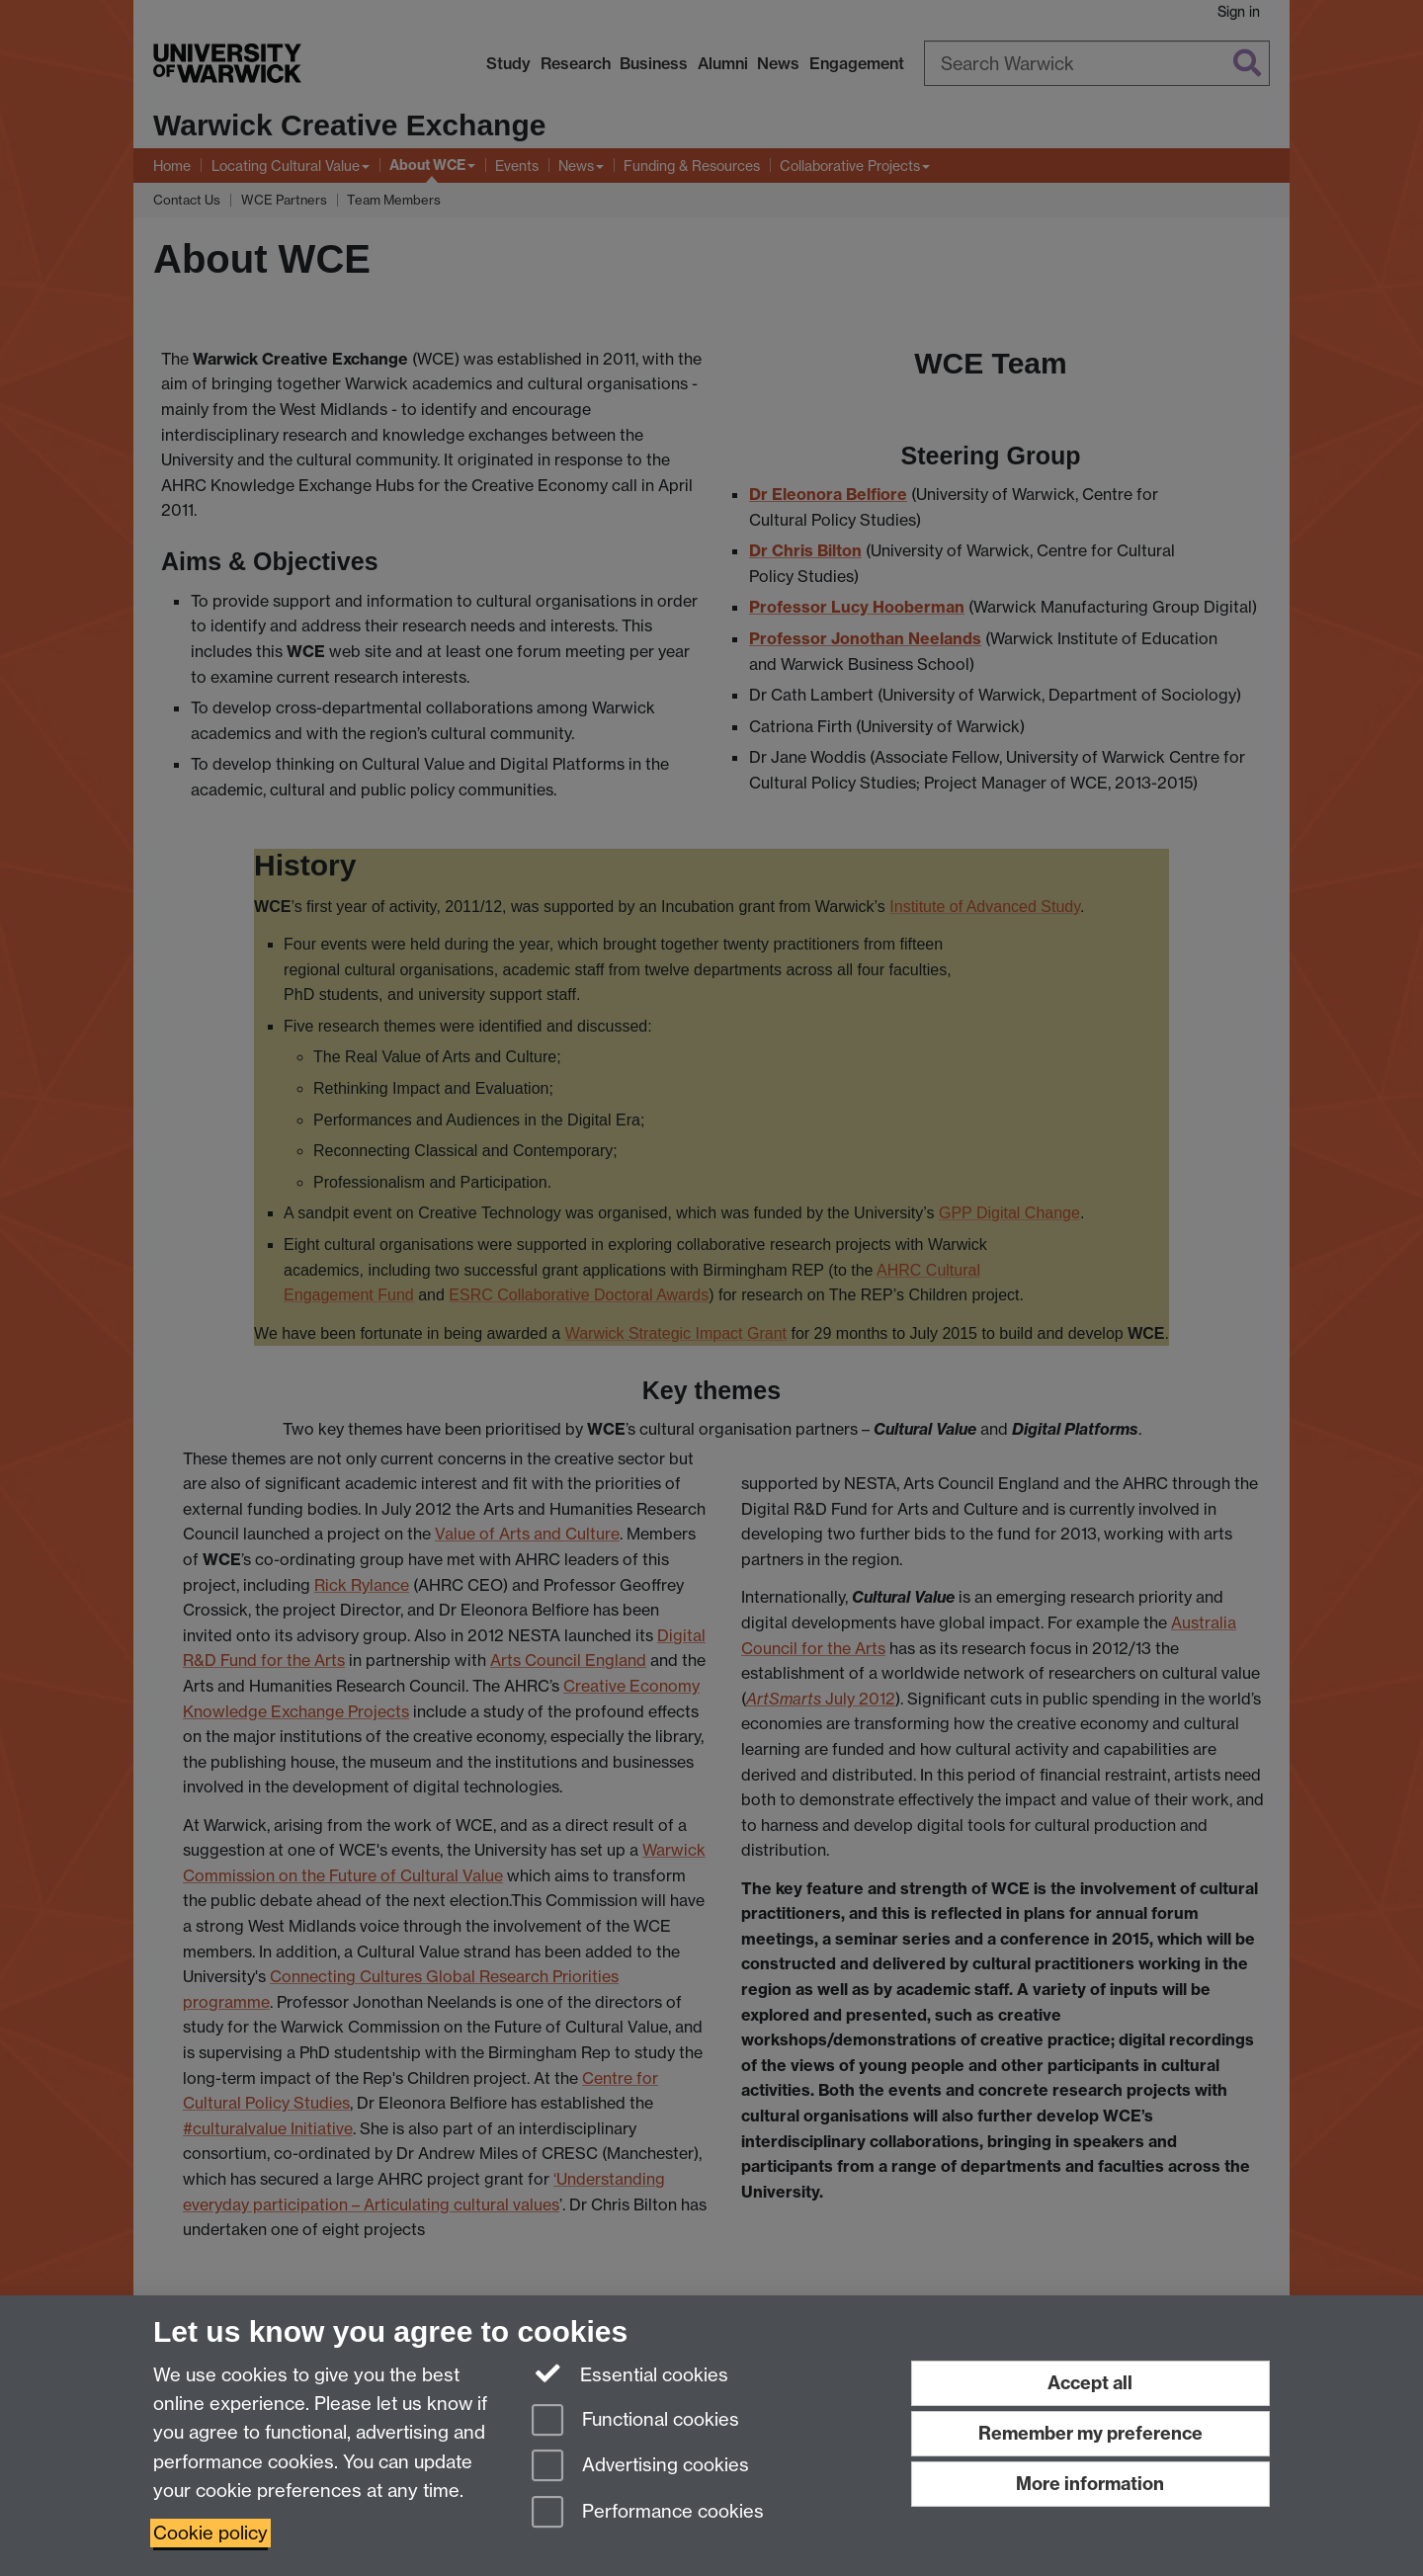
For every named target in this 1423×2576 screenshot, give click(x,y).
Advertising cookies (640, 2467)
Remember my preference (1090, 2433)
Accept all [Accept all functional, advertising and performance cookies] (1089, 2382)
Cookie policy (210, 2533)
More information (1090, 2483)
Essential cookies (630, 2373)
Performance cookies (648, 2513)
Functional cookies (635, 2421)
